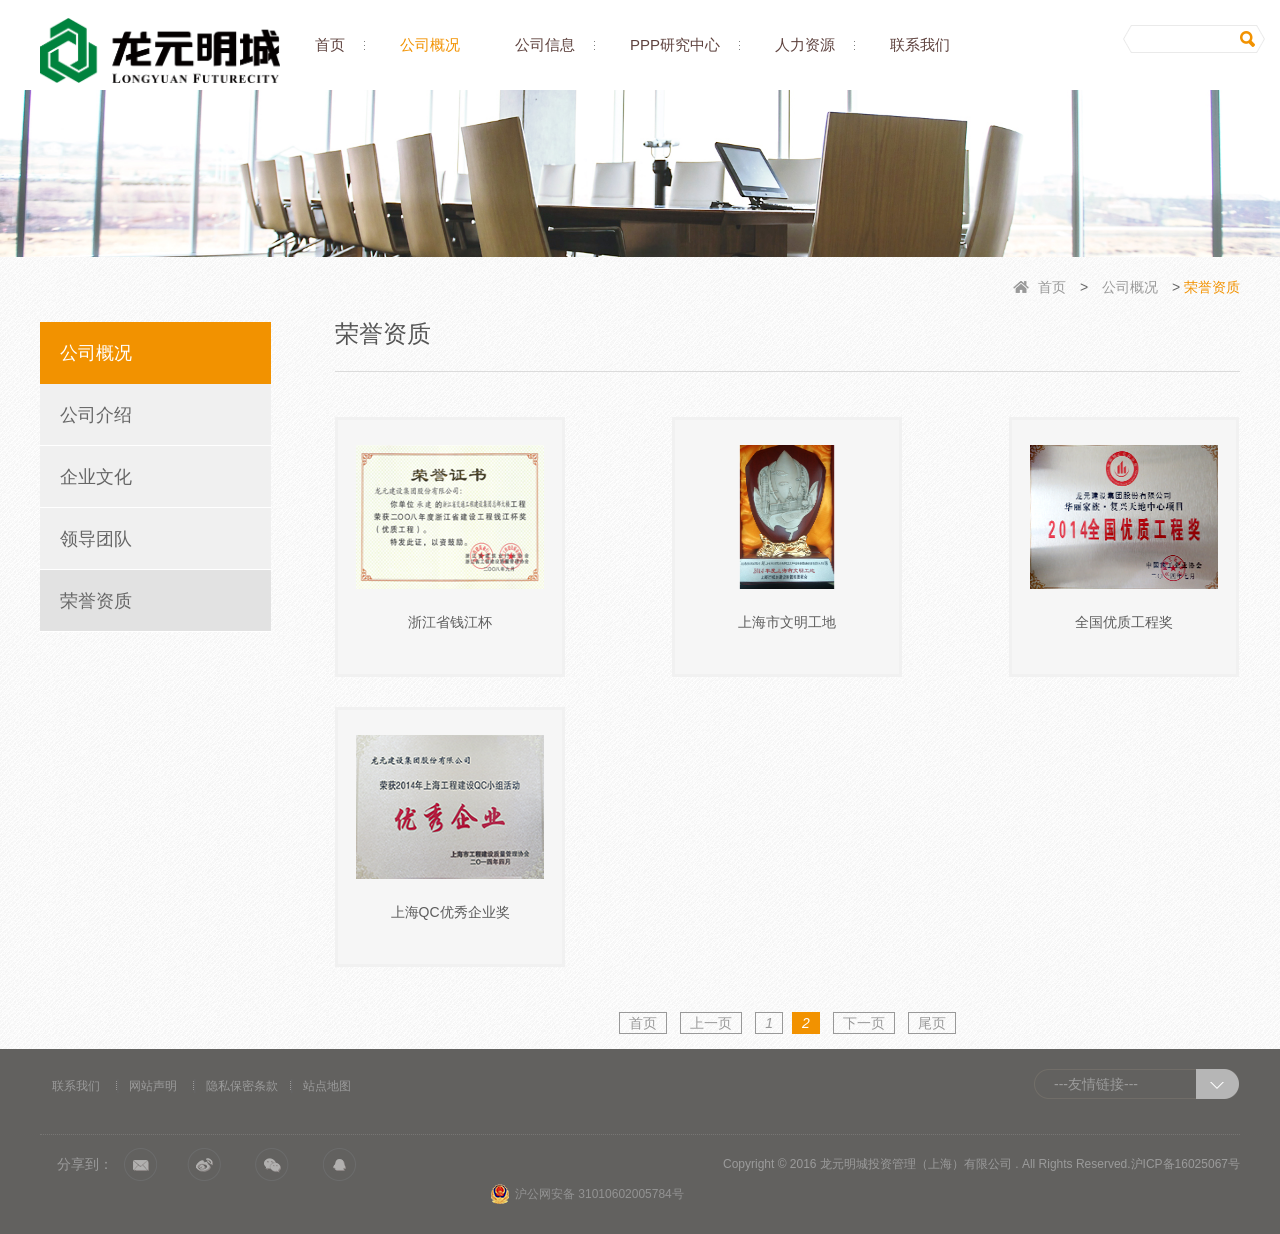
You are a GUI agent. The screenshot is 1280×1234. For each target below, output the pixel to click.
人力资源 (805, 44)
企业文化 (96, 477)
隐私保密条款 (242, 1086)
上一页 (711, 1023)
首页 (330, 44)
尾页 (932, 1023)
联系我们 (920, 44)
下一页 (864, 1023)
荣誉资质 (96, 601)
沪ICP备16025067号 (1185, 1164)
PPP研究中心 (675, 44)
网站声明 (153, 1086)
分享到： (85, 1164)
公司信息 (545, 44)
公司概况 (430, 44)
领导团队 (96, 539)
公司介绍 (96, 415)
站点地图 (327, 1086)
